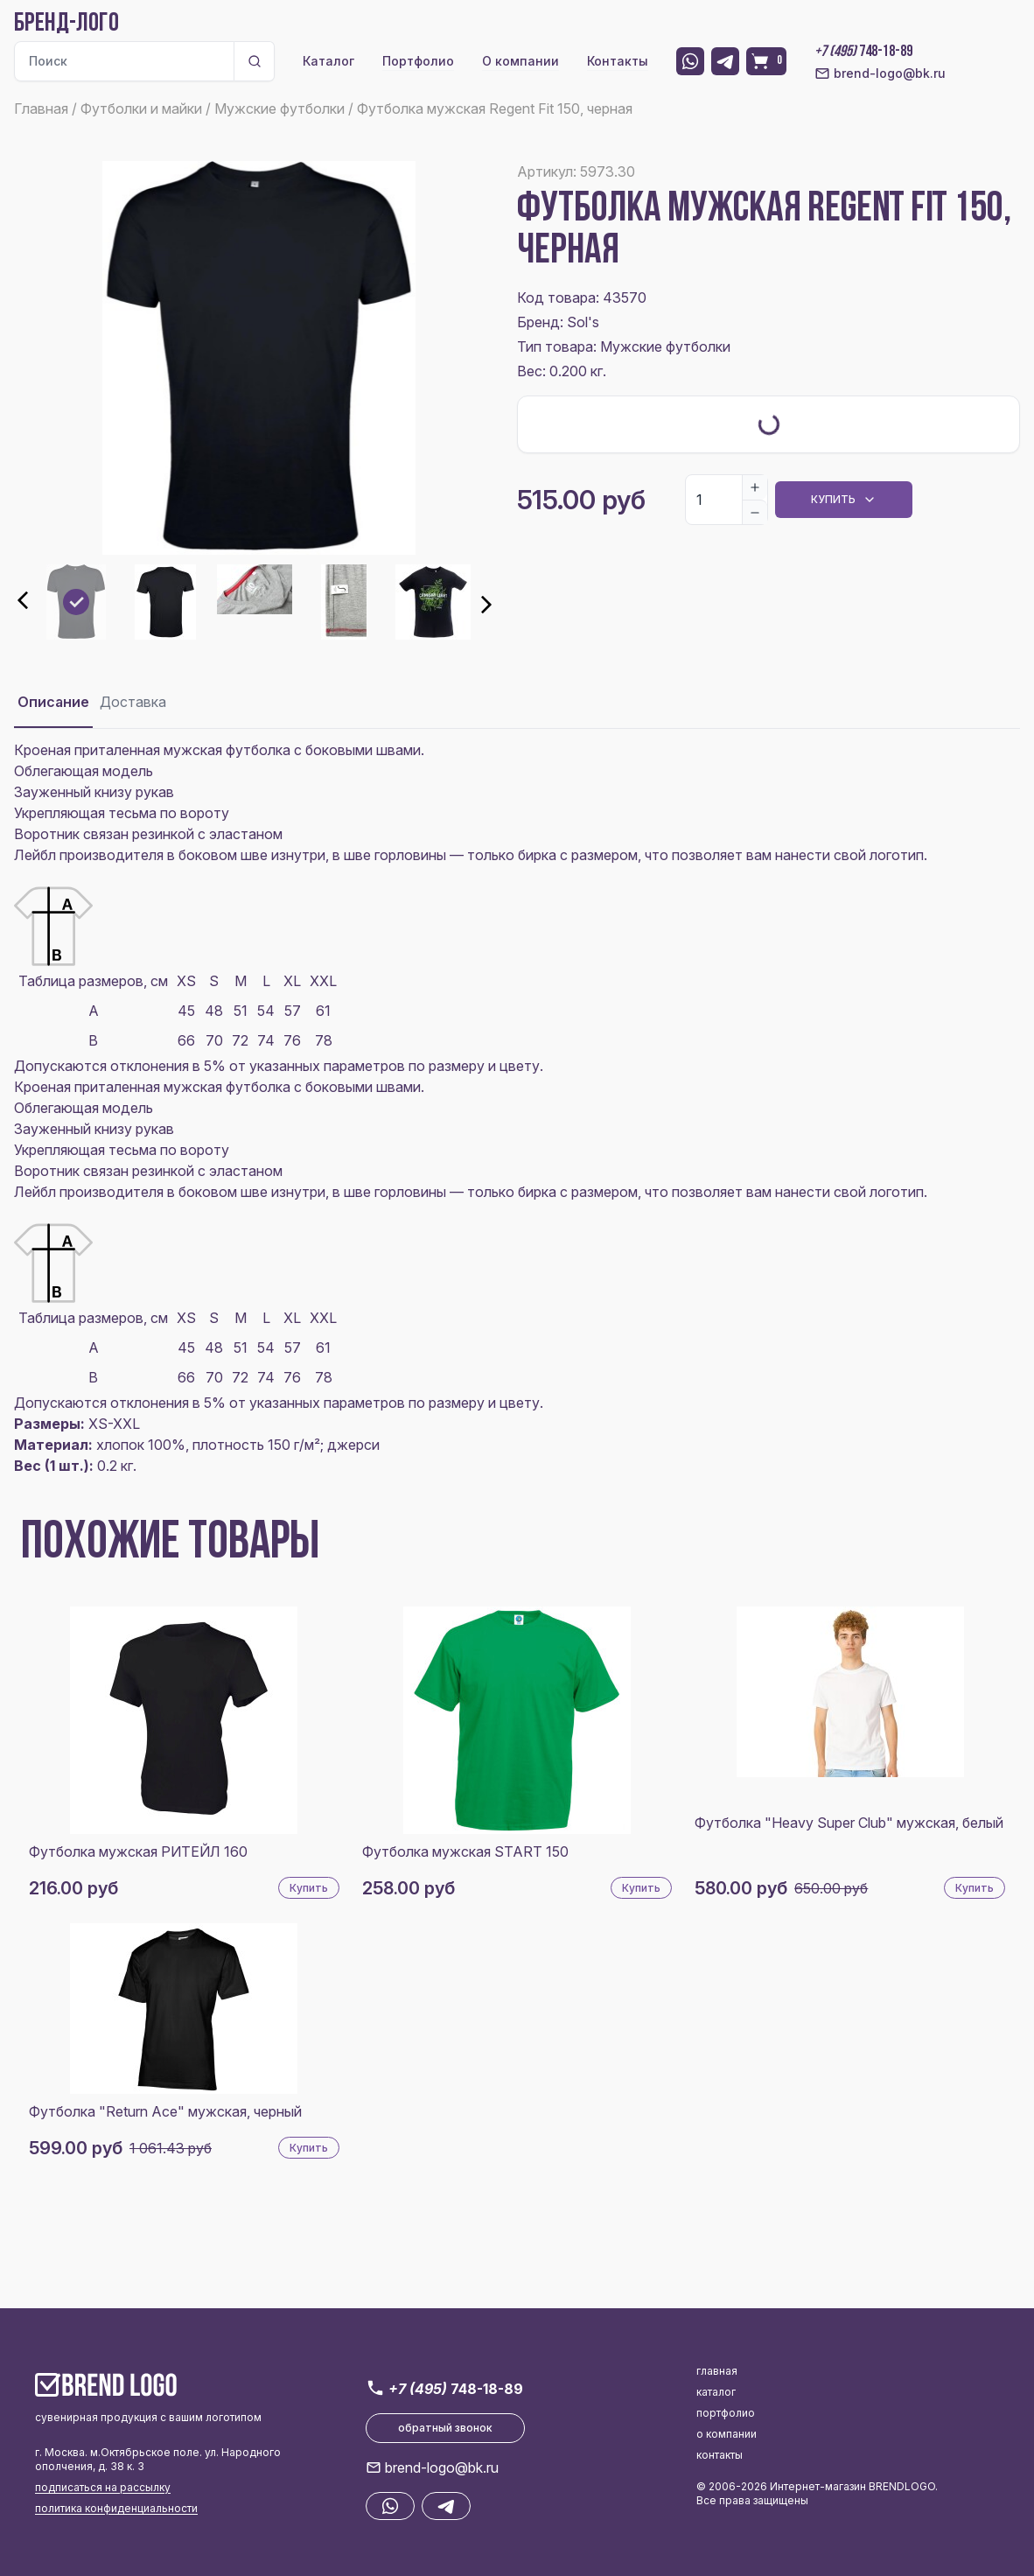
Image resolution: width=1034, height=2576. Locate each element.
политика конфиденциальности (116, 2508)
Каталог (328, 60)
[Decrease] (755, 512)
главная (716, 2370)
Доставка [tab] (133, 701)
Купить (309, 1887)
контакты (719, 2454)
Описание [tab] (53, 701)
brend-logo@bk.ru (880, 73)
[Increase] (755, 487)
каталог (716, 2391)
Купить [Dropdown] (844, 500)
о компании (726, 2433)
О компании (520, 60)
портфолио (725, 2412)
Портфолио (418, 60)
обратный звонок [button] (445, 2427)
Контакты (617, 60)
